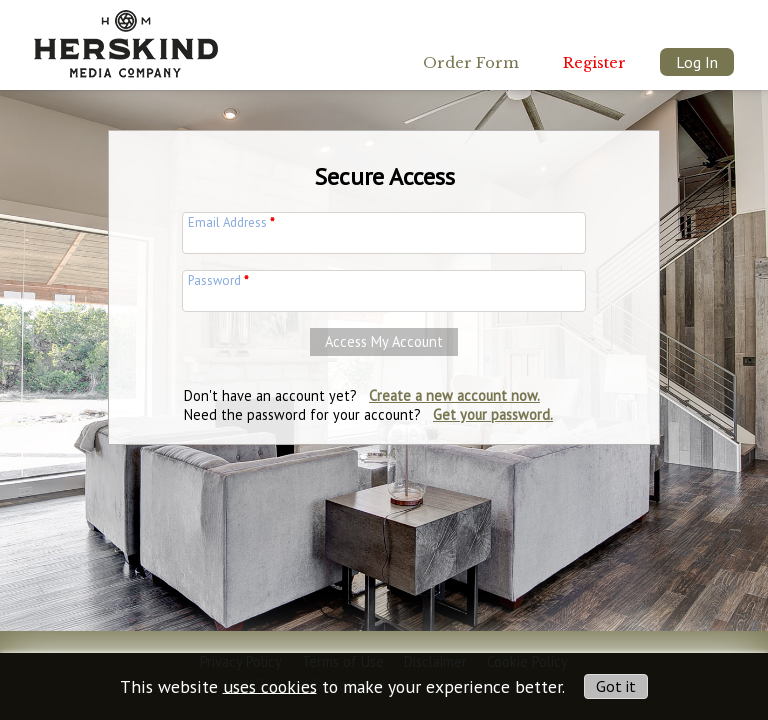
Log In (697, 62)
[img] (126, 38)
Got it (616, 686)
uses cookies (270, 685)
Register (594, 63)
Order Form (471, 63)
